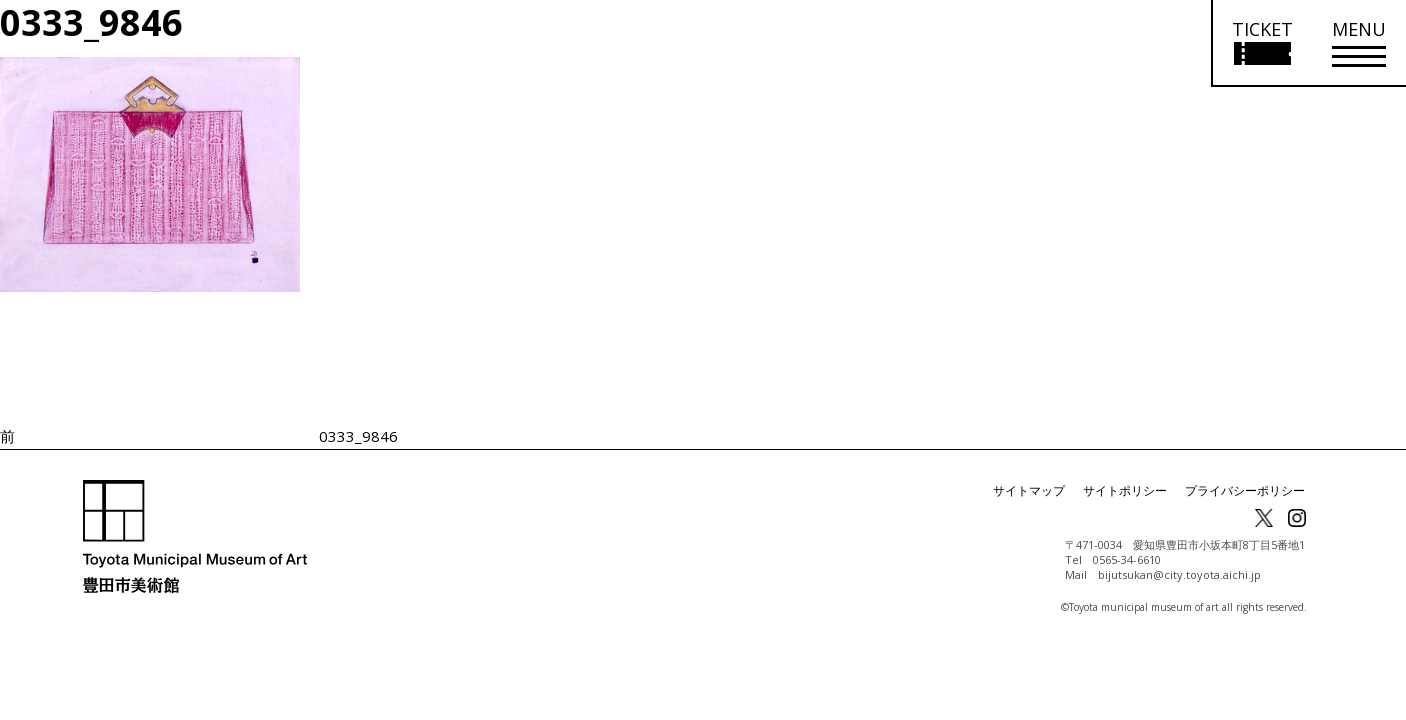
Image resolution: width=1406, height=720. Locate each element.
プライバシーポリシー (1245, 490)
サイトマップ (1029, 490)
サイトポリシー (1125, 490)
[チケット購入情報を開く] (1261, 43)
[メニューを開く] (1359, 43)
